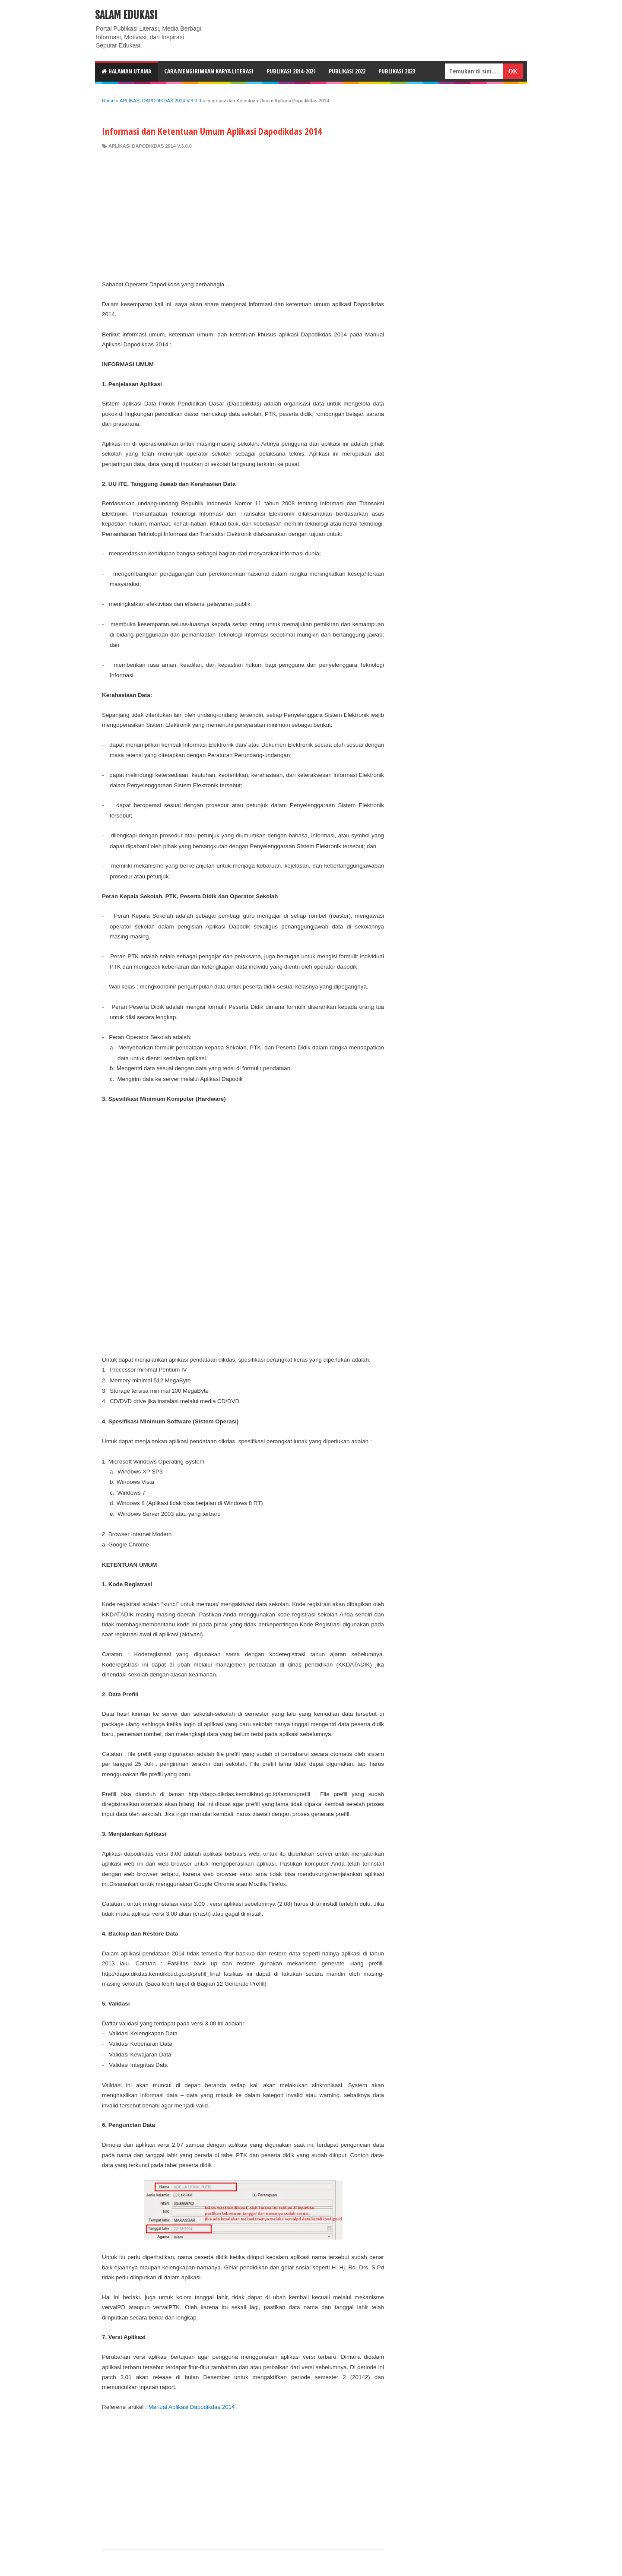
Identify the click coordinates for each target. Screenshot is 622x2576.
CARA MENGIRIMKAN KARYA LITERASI (209, 71)
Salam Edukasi (126, 15)
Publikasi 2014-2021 (291, 71)
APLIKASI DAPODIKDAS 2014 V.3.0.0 (150, 146)
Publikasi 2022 (347, 71)
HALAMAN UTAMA (126, 71)
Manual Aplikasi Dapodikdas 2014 (191, 2407)
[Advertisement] (243, 214)
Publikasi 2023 (396, 71)
